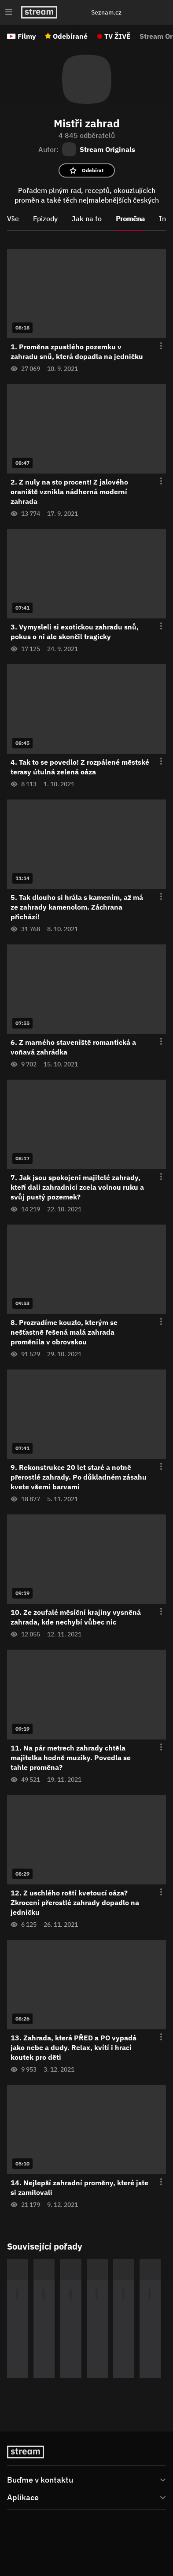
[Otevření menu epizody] (155, 346)
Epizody (45, 218)
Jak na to (87, 218)
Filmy (27, 36)
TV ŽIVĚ (117, 36)
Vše (13, 218)
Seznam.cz (106, 12)
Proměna (130, 218)
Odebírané (70, 36)
